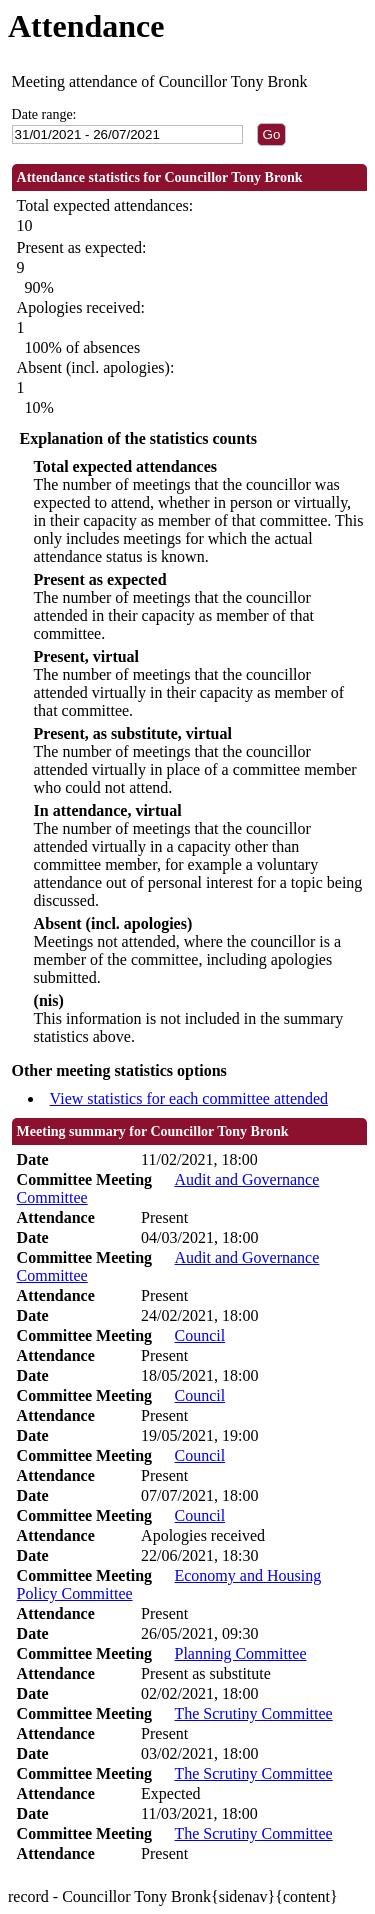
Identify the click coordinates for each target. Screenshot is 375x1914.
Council (199, 1335)
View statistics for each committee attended (189, 1098)
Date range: (44, 114)
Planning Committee (240, 1653)
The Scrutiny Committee (253, 1713)
